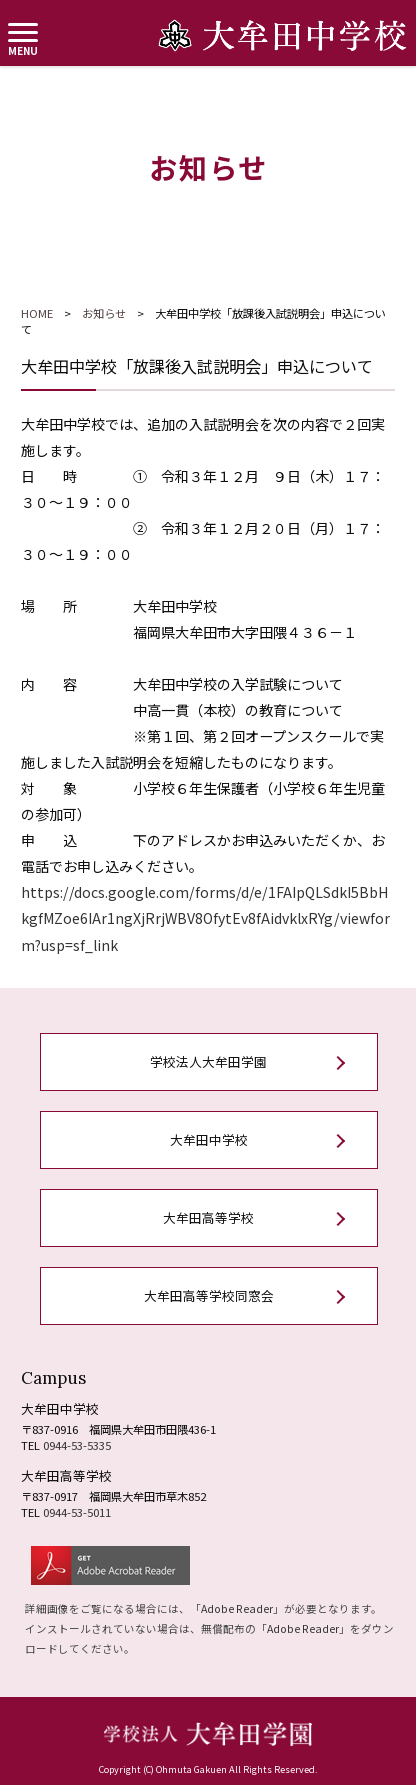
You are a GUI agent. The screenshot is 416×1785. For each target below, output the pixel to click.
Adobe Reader (237, 1608)
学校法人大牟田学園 (208, 1061)
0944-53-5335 (77, 1445)
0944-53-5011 (77, 1512)
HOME (37, 313)
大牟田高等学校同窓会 (209, 1295)
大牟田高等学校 (208, 1217)
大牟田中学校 (209, 1139)
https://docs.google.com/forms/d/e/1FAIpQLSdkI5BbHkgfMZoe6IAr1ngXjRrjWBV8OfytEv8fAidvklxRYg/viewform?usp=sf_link (205, 918)
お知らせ (104, 313)
